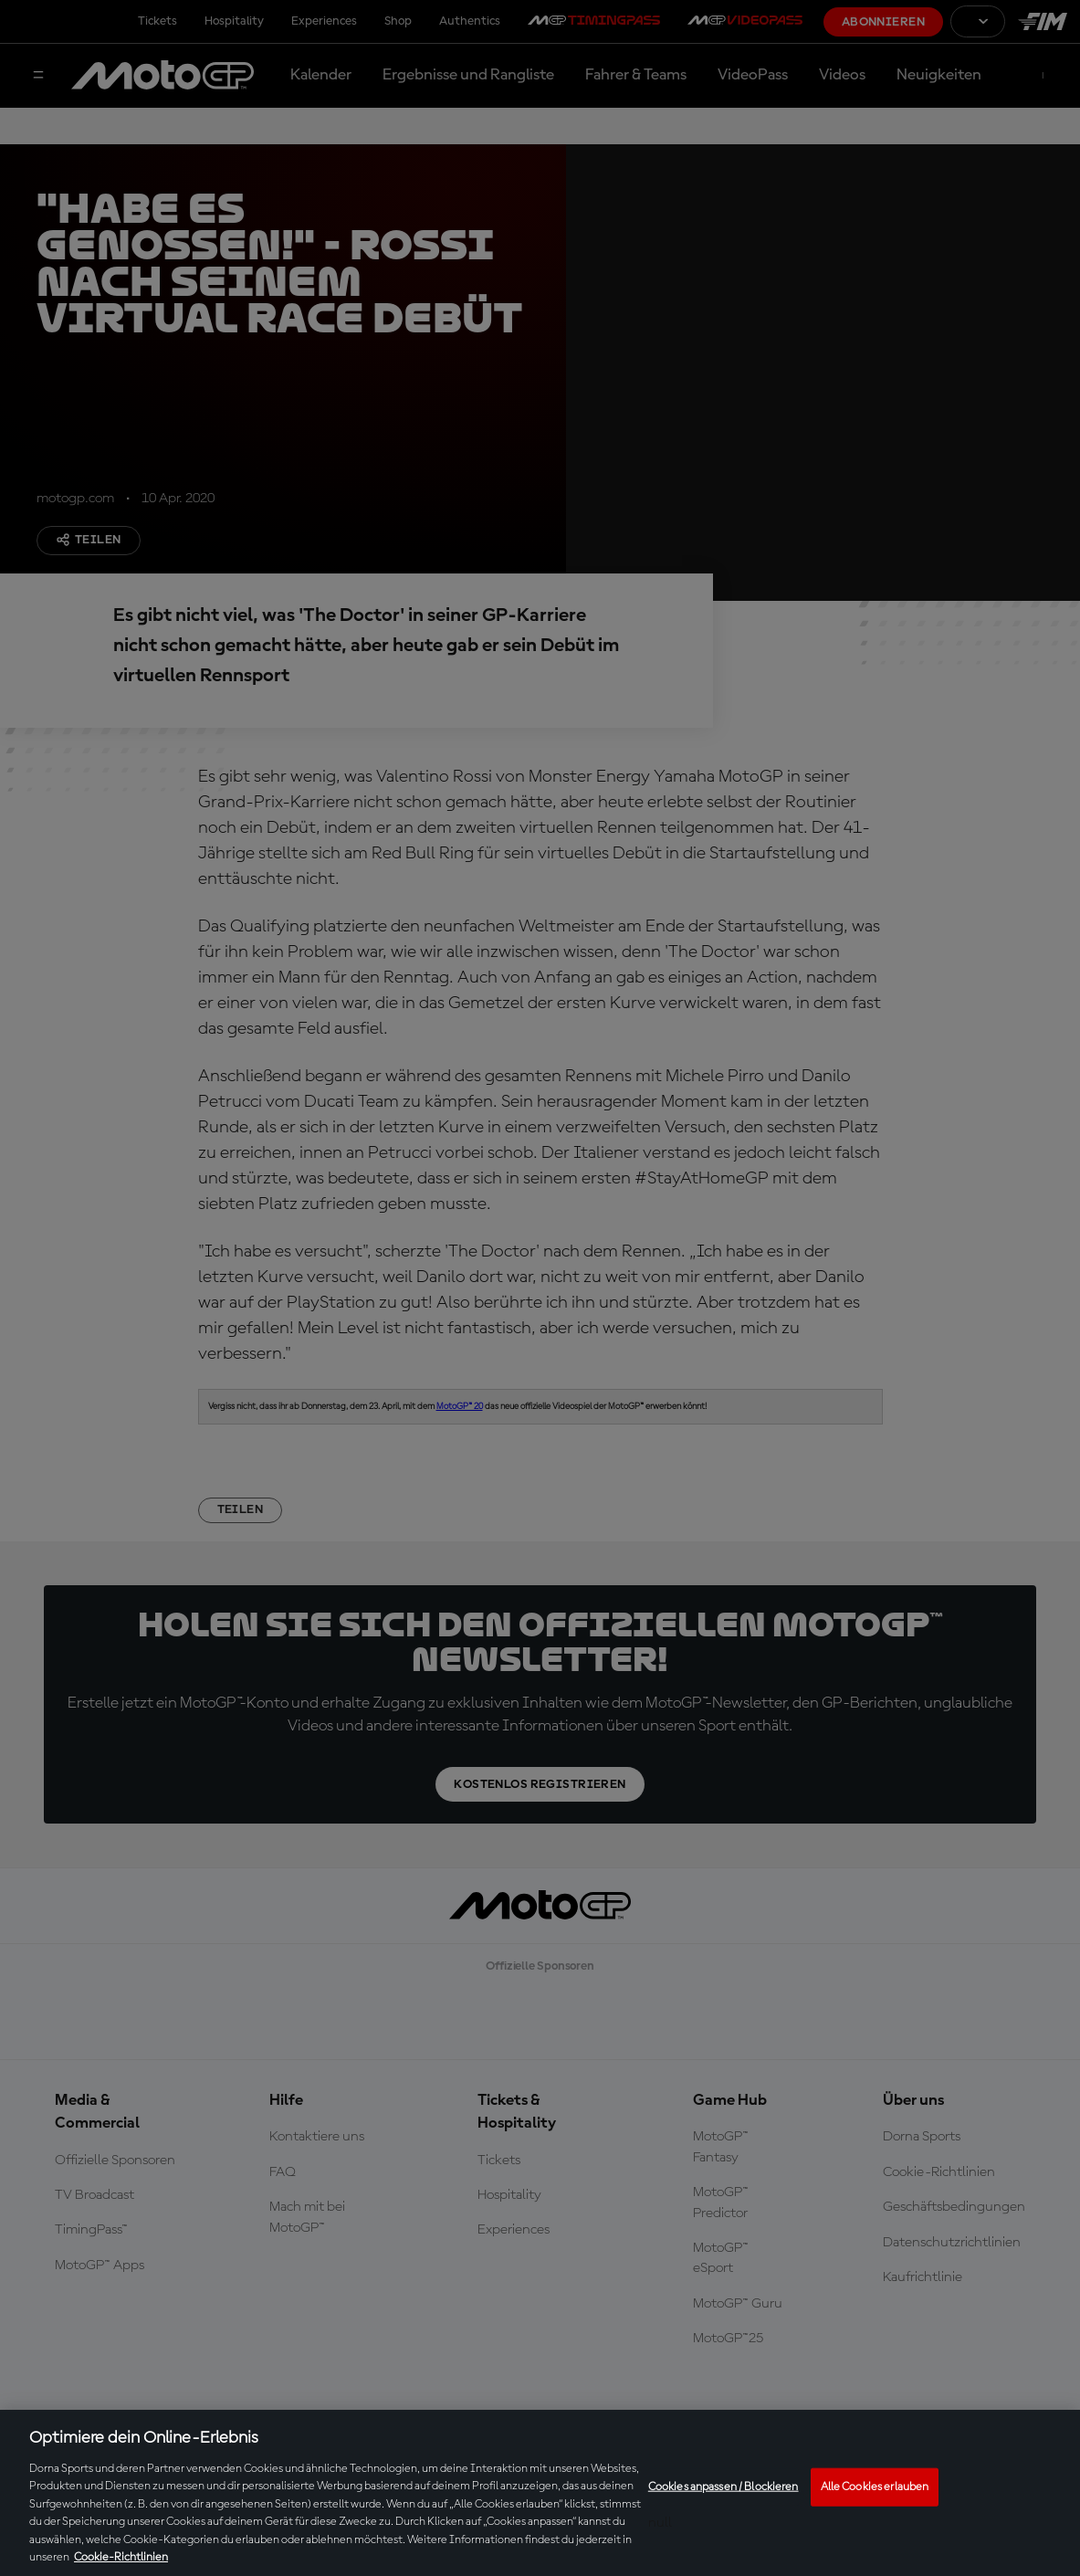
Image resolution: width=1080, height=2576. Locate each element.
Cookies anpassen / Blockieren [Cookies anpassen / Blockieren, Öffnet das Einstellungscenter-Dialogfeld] (723, 2487)
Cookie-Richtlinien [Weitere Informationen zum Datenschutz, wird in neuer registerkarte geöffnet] (121, 2557)
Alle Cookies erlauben (875, 2487)
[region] (540, 2493)
